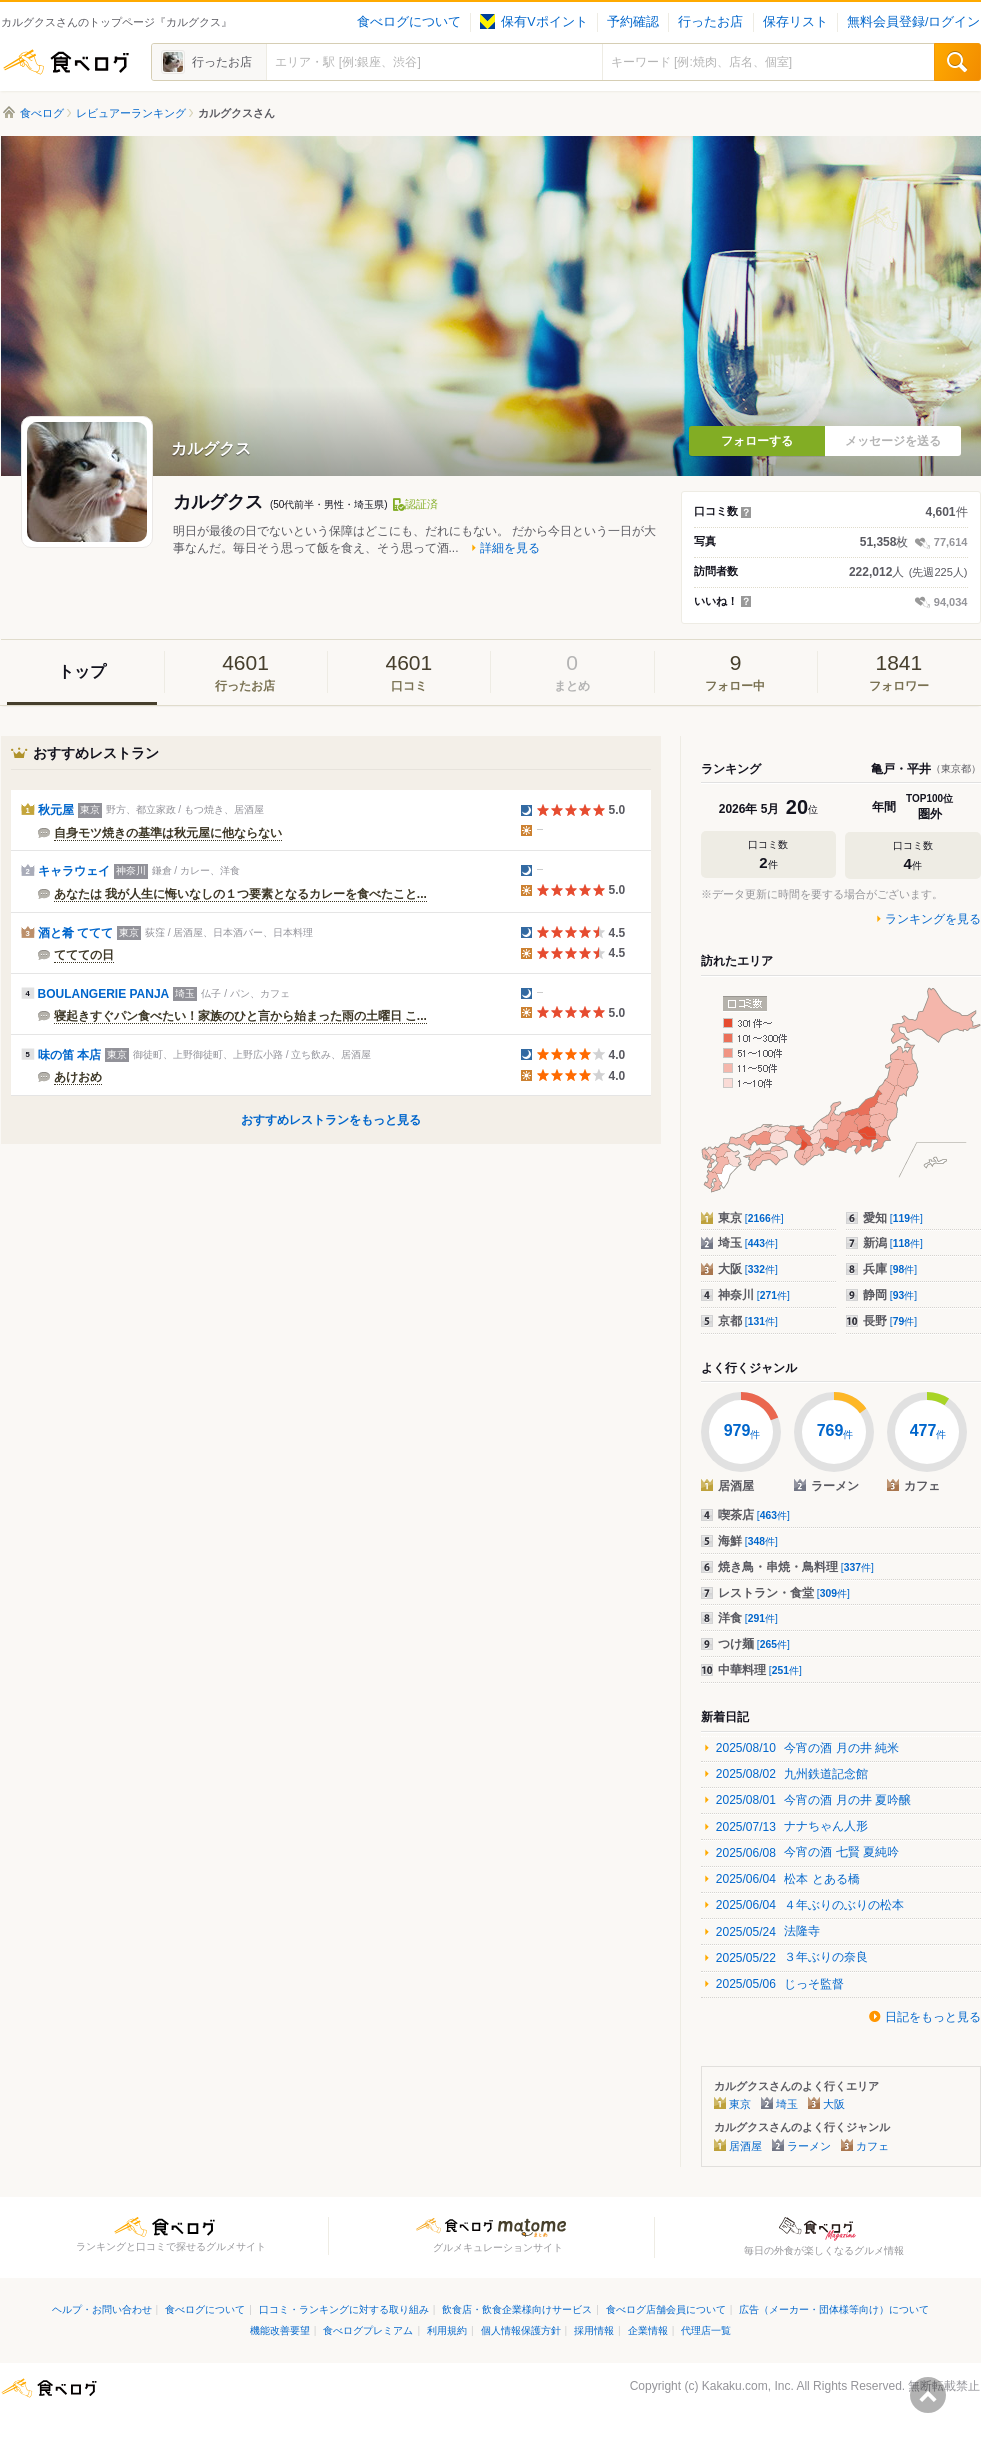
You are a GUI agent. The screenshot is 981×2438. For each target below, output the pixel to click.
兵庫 (890, 1269)
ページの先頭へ (928, 2395)
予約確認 (633, 22)
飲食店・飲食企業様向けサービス (517, 2309)
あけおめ (78, 1077)
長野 (890, 1321)
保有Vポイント (533, 22)
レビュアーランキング (131, 113)
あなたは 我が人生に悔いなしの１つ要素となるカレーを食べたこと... (240, 894)
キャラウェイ (74, 871)
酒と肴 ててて (75, 933)
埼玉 (748, 1243)
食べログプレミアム (368, 2330)
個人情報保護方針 (521, 2330)
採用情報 (594, 2330)
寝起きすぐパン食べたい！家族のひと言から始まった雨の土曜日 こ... (240, 1016)
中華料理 (760, 1670)
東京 (751, 1218)
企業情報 (648, 2330)
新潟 (893, 1243)
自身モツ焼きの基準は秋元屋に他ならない (168, 833)
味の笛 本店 (69, 1055)
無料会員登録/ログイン (913, 22)
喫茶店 (754, 1515)
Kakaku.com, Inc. (748, 2386)
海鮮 (748, 1541)
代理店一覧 (706, 2330)
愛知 (893, 1218)
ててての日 (84, 955)
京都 (748, 1321)
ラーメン (809, 2146)
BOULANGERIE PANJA (104, 994)
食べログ (66, 62)
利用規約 (447, 2330)
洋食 (748, 1618)
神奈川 (754, 1295)
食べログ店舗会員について (666, 2309)
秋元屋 (56, 810)
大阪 (748, 1269)
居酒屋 (745, 2146)
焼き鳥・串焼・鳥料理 (796, 1567)
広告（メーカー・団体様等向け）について (834, 2309)
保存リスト (795, 22)
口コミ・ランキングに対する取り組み (344, 2309)
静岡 (890, 1295)
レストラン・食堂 (784, 1593)
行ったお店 (710, 22)
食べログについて (409, 22)
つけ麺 (754, 1644)
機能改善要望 (280, 2330)
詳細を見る (510, 548)
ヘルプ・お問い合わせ (102, 2309)
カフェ (872, 2146)
